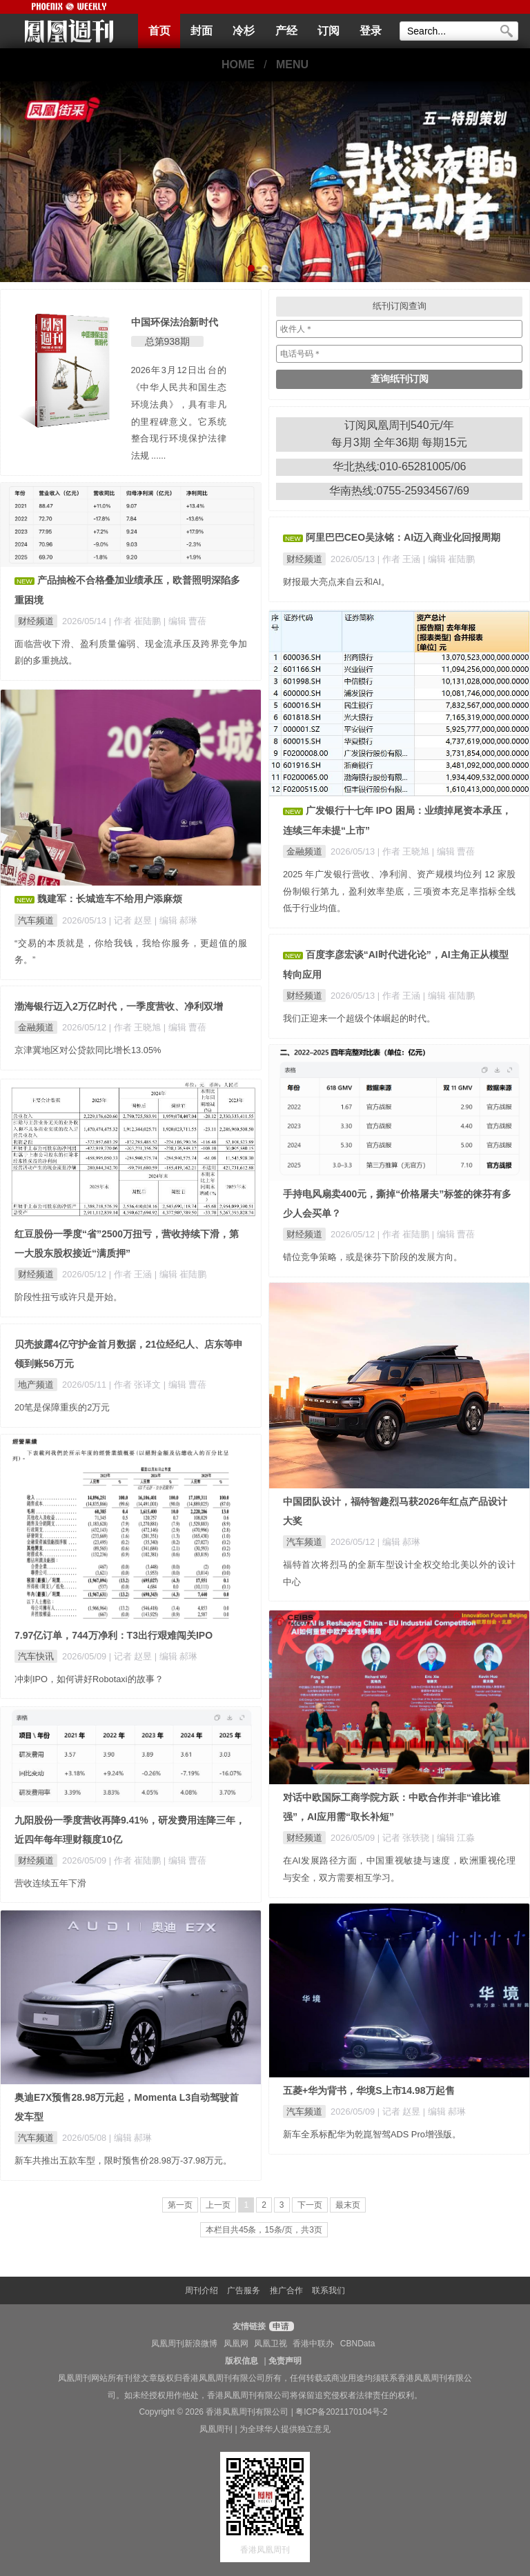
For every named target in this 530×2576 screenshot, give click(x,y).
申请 (280, 2326)
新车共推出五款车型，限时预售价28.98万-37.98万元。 (123, 2160)
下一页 (309, 2205)
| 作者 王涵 (400, 559)
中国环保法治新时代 (174, 322)
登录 (371, 31)
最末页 (347, 2205)
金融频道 (304, 851)
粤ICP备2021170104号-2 (341, 2412)
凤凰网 (236, 2343)
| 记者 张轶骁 (404, 1838)
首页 (159, 31)
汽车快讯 (36, 1656)
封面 (201, 31)
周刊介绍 (201, 2290)
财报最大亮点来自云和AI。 (336, 582)
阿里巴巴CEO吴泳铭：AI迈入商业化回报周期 (403, 537)
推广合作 (286, 2290)
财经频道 (36, 621)
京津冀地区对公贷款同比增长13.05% (87, 1050)
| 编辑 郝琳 (176, 920)
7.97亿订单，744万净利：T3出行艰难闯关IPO (113, 1635)
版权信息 (241, 2361)
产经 (286, 31)
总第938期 (167, 341)
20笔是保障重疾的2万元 (62, 1407)
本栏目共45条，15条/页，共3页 (264, 2230)
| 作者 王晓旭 (404, 851)
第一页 (180, 2205)
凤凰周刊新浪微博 (184, 2343)
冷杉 (244, 31)
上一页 (218, 2205)
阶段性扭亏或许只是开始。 (68, 1297)
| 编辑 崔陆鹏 (449, 559)
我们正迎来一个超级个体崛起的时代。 (359, 1018)
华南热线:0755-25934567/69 (399, 491)
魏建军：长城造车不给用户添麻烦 (109, 898)
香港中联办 (313, 2343)
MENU (292, 64)
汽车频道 (36, 920)
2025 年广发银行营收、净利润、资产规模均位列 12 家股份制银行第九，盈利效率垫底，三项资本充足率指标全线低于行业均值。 (399, 891)
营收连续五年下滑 (50, 1883)
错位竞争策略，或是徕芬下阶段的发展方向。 (372, 1257)
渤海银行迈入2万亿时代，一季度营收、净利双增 (118, 1006)
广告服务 (243, 2290)
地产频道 (36, 1384)
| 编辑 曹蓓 (185, 621)
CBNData (357, 2343)
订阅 (328, 31)
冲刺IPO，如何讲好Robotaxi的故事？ (89, 1679)
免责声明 (285, 2361)
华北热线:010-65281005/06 (400, 466)
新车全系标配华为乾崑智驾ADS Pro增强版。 (372, 2134)
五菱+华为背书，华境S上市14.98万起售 (369, 2090)
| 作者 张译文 (136, 1384)
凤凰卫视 (270, 2343)
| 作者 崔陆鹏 (136, 621)
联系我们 (328, 2290)
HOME (238, 64)
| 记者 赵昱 (132, 920)
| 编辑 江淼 (453, 1838)
